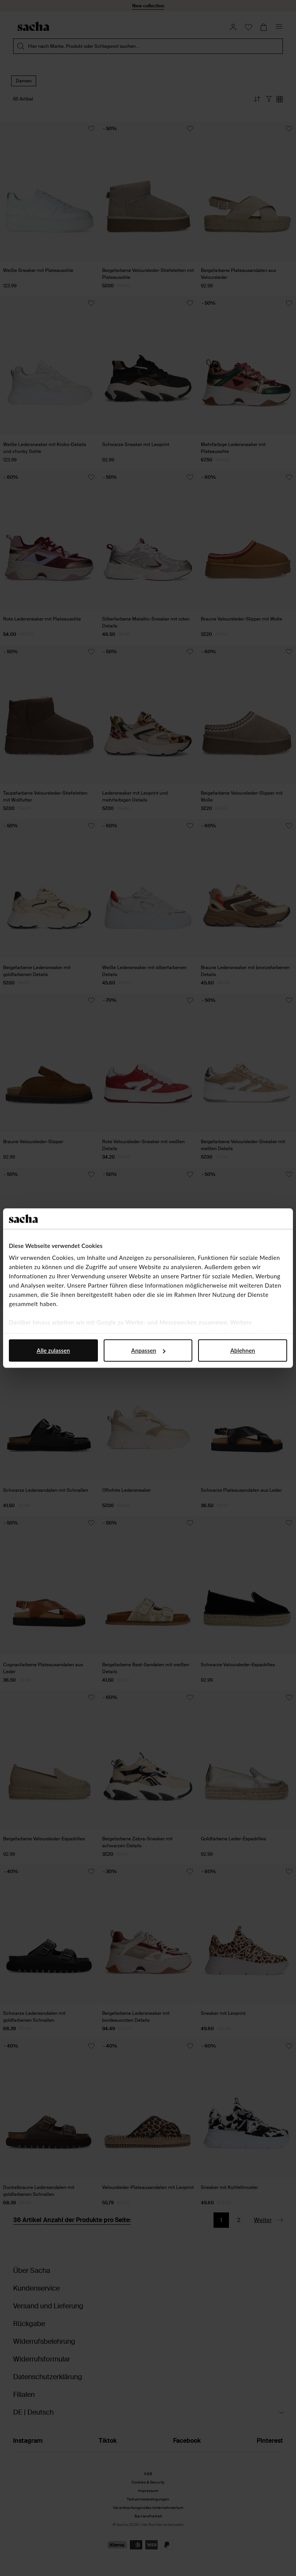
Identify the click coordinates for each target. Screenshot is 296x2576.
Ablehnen (242, 1350)
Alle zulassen (53, 1350)
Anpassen (148, 1350)
